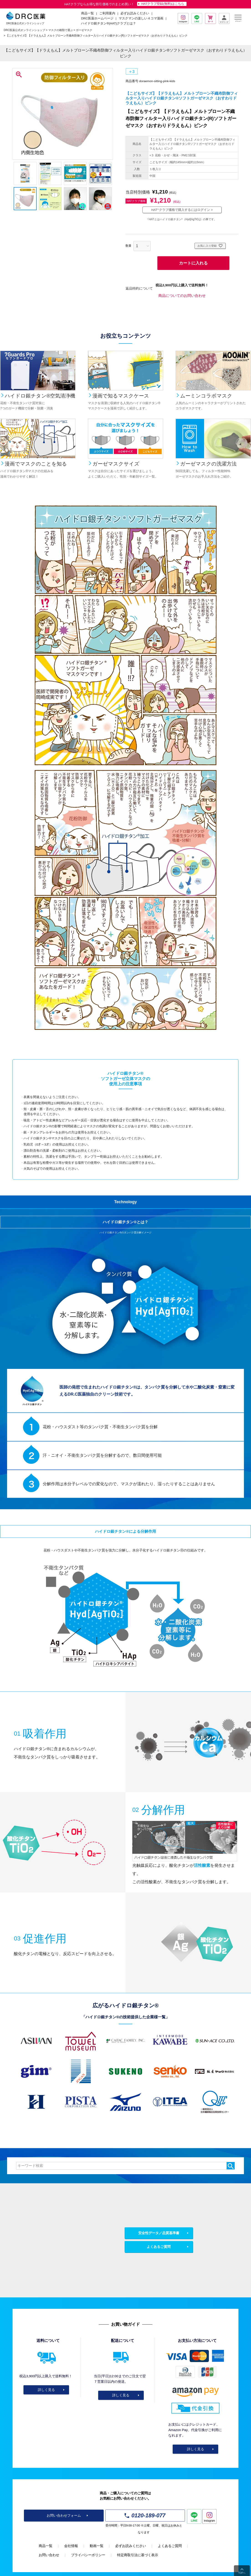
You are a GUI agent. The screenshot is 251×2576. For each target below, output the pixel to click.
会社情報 (71, 2546)
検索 (231, 2165)
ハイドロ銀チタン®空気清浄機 (40, 396)
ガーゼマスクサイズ (115, 464)
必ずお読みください (134, 13)
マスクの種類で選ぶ (60, 30)
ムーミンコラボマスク (206, 396)
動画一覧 (96, 2546)
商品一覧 (45, 2546)
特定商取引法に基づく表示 (137, 2555)
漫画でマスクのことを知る (36, 464)
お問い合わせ (49, 2555)
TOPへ (242, 2572)
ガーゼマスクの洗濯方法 (208, 464)
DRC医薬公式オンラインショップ (24, 30)
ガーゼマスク (84, 30)
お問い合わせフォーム (64, 2515)
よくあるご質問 (159, 2247)
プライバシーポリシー (88, 2555)
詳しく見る (46, 2390)
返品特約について (139, 288)
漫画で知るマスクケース (120, 396)
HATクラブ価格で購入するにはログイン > (182, 210)
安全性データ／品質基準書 (158, 2233)
